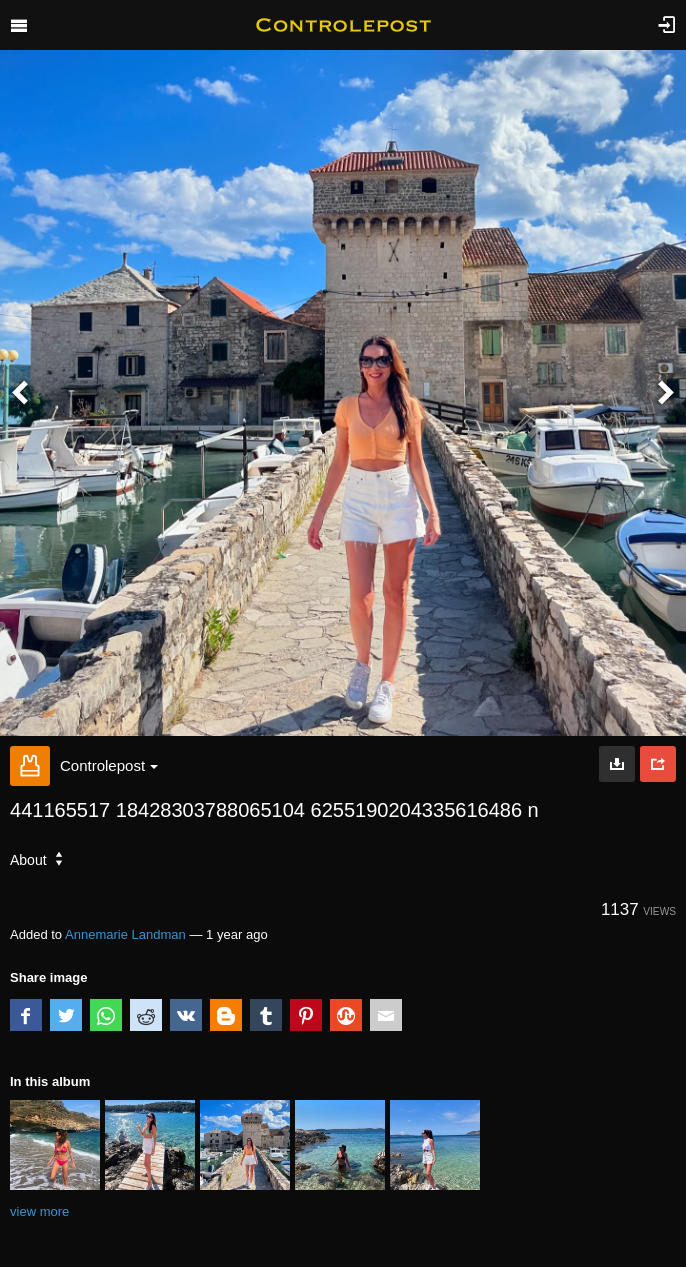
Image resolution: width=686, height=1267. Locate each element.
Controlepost (109, 765)
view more (39, 1211)
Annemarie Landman (125, 934)
